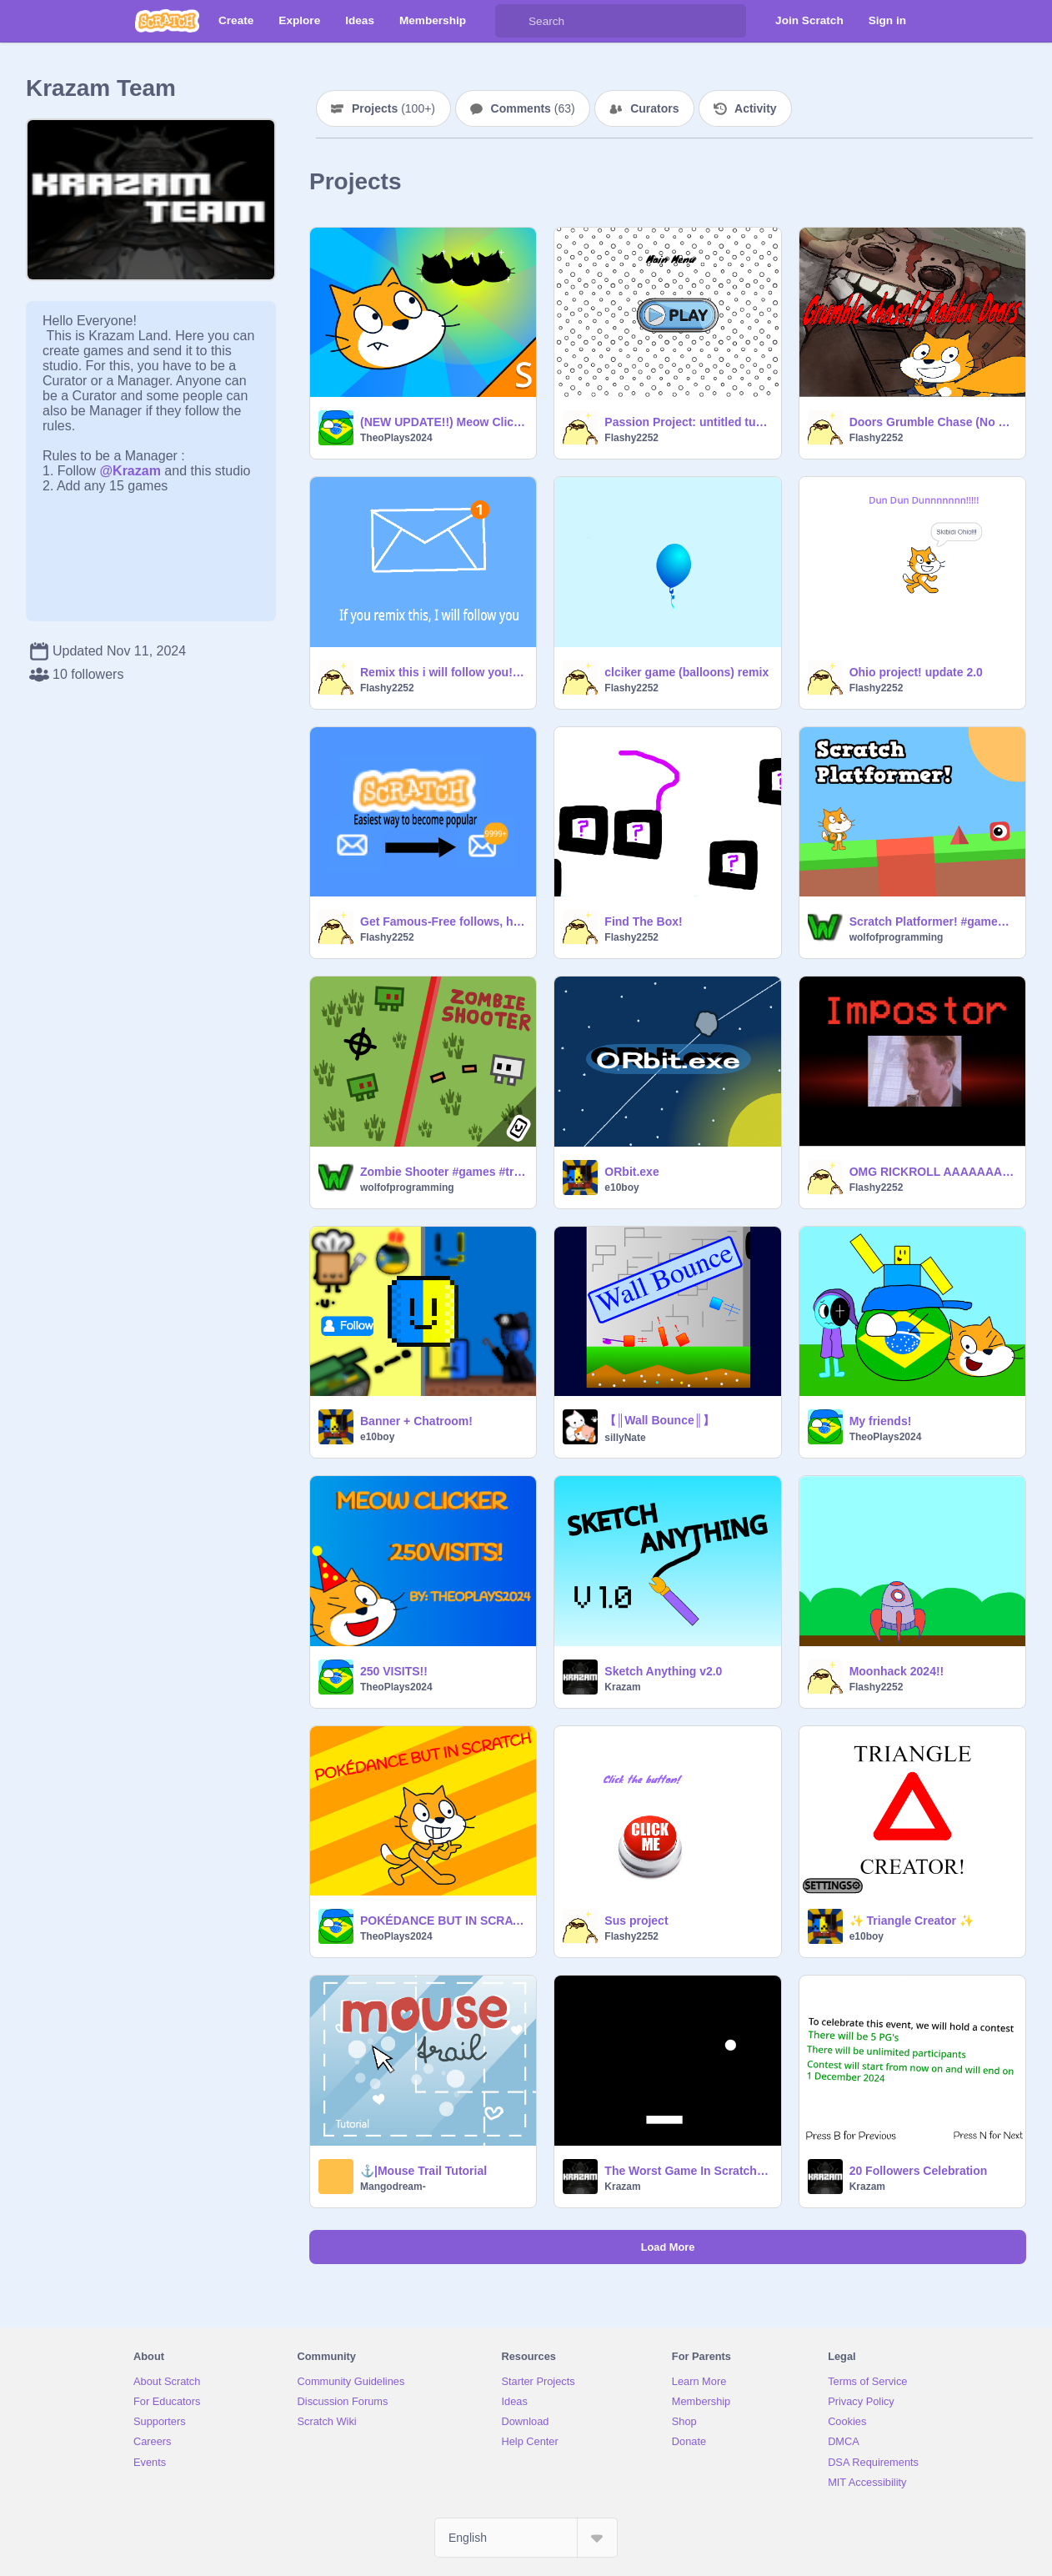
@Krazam (129, 471)
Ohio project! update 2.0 (916, 672)
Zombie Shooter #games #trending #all (443, 1171)
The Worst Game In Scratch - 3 (687, 2170)
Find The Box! (643, 921)
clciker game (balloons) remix (686, 672)
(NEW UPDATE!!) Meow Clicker (443, 422)
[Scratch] (167, 21)
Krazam (622, 1687)
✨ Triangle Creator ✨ (911, 1920)
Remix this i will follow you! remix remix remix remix (443, 672)
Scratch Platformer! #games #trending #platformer (932, 921)
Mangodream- (393, 2186)
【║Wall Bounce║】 (659, 1420)
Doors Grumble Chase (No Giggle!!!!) (932, 422)
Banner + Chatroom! (416, 1421)
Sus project (636, 1920)
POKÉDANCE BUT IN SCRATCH (443, 1920)
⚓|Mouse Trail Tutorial (423, 2170)
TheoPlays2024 (396, 438)
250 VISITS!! (394, 1671)
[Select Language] (526, 2538)
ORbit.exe (631, 1171)
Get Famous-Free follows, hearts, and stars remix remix (443, 921)
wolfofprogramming (896, 937)
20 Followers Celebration (918, 2170)
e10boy (621, 1187)
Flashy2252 (631, 438)
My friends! (880, 1421)
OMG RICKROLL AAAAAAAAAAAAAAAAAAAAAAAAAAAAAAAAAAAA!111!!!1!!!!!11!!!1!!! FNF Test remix (932, 1171)
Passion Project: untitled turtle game (687, 422)
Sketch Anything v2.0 (663, 1671)
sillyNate (624, 1438)
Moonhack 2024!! (896, 1671)
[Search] (512, 21)
